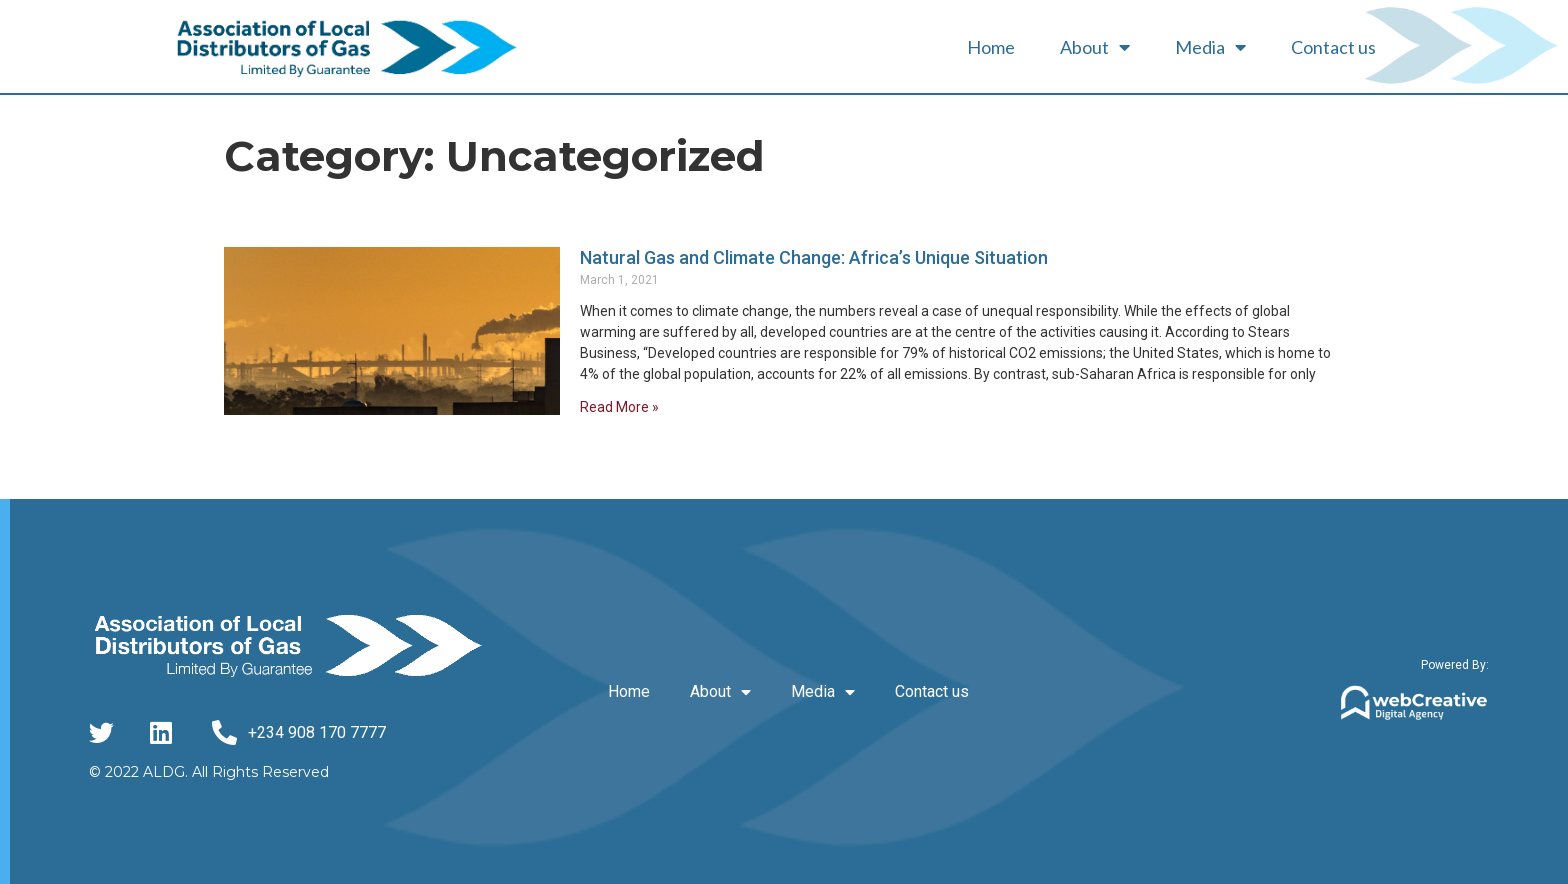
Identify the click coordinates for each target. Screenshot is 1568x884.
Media (1210, 47)
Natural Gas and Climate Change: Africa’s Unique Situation (814, 257)
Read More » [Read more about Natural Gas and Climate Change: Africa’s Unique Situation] (619, 407)
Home (991, 47)
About (1095, 47)
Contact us (1333, 47)
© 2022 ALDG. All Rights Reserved (209, 772)
